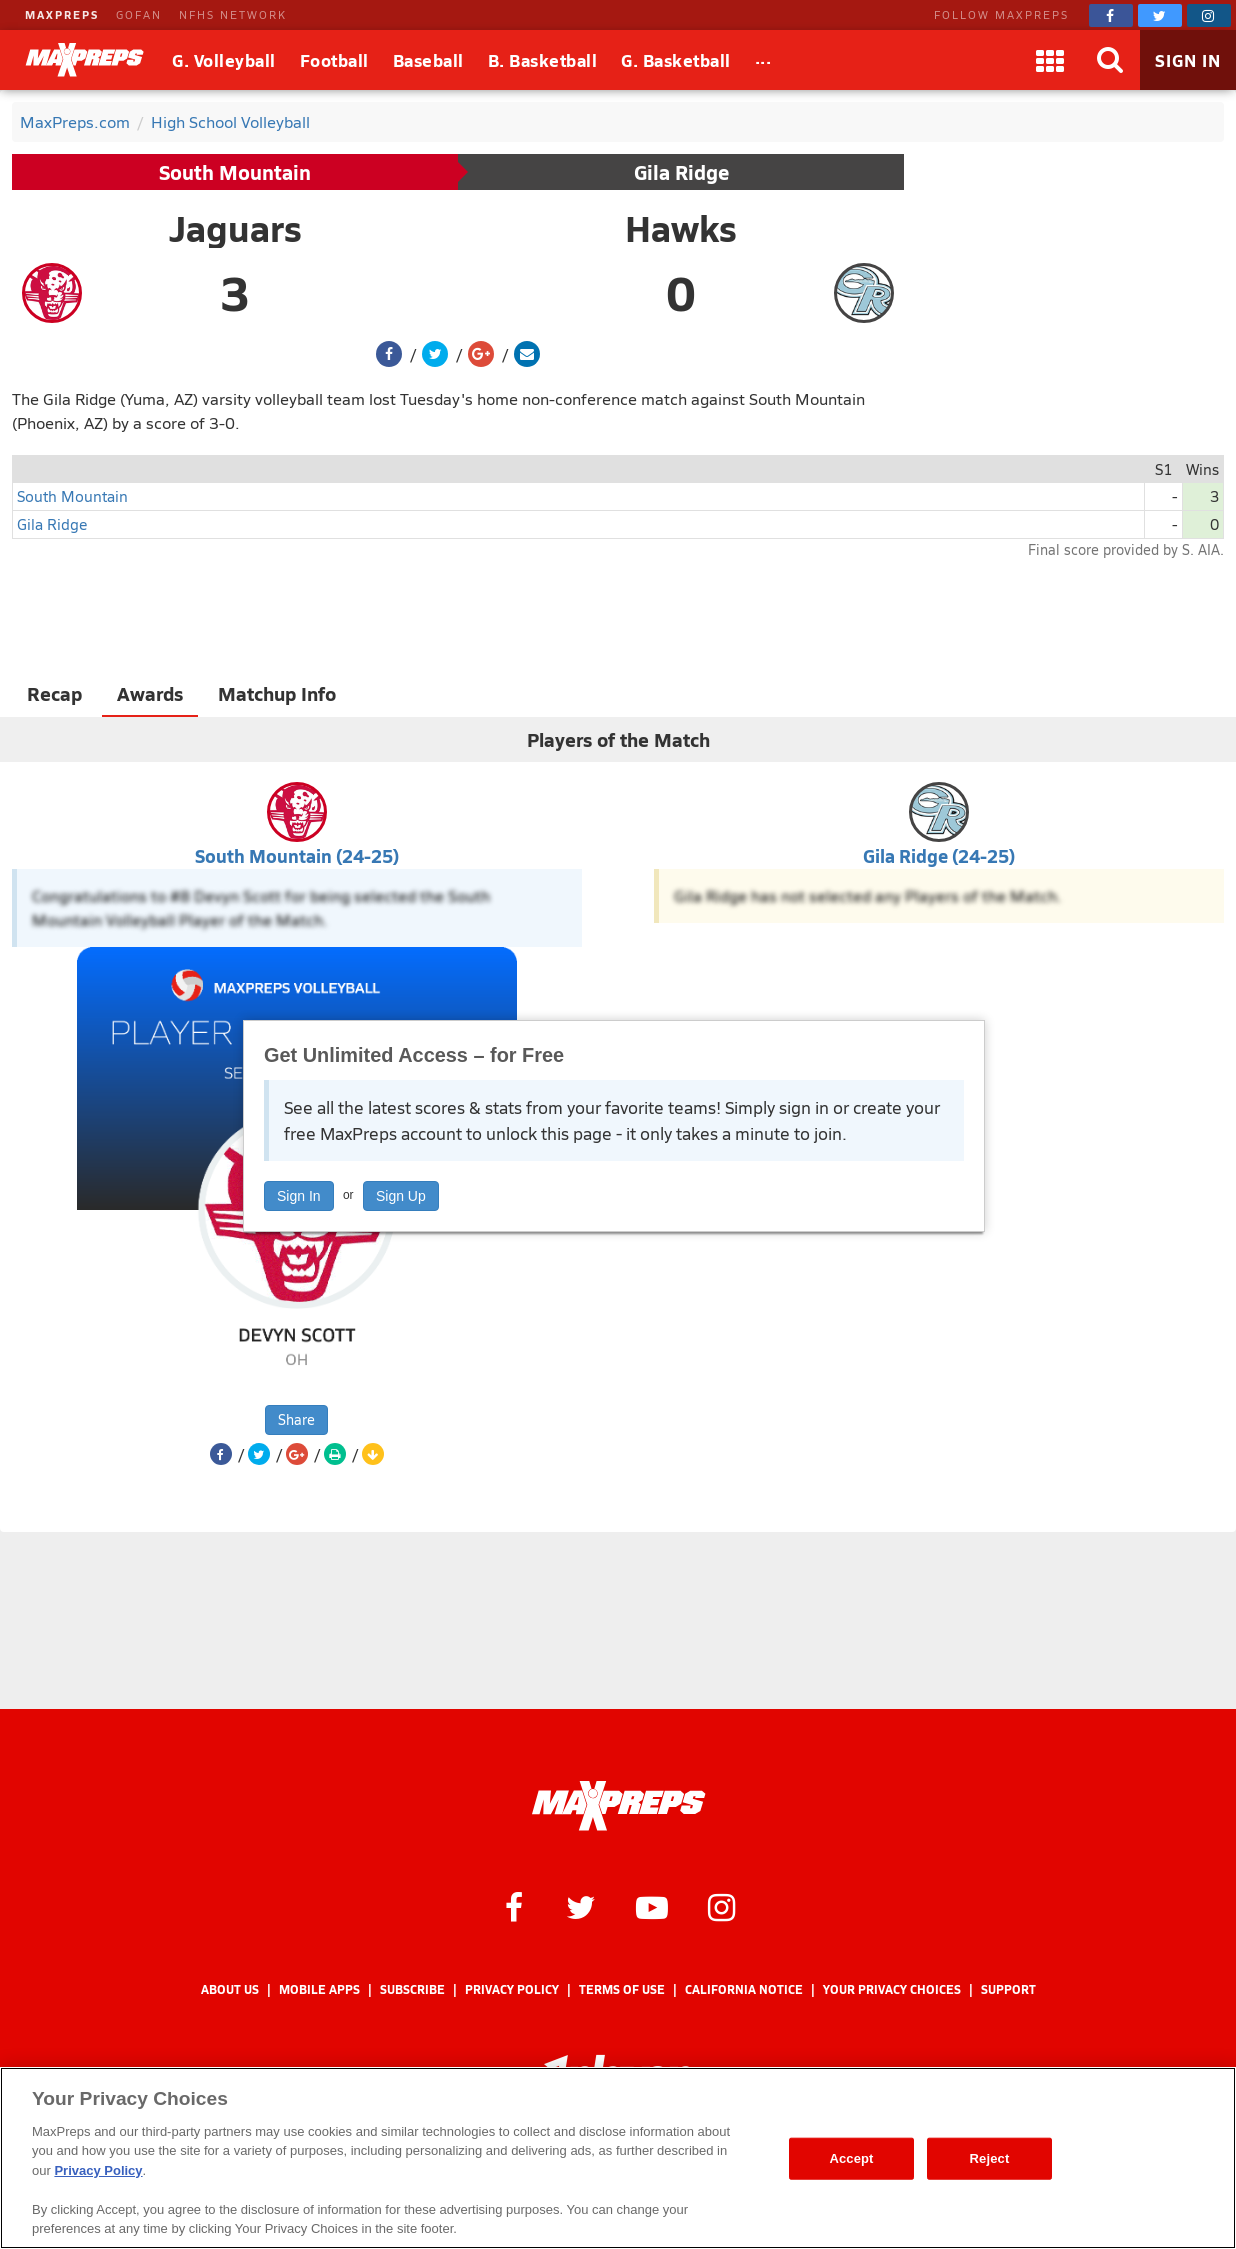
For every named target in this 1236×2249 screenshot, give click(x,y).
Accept (851, 2158)
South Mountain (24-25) (297, 855)
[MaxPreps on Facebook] (1111, 15)
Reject (990, 2158)
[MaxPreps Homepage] (618, 1806)
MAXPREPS (62, 14)
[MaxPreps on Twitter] (1160, 15)
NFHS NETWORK (233, 14)
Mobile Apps (319, 1989)
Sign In (299, 1196)
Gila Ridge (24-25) (939, 855)
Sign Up (401, 1196)
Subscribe (412, 1989)
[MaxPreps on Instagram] (1209, 15)
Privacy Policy (512, 1989)
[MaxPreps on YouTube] (652, 1906)
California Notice (744, 1989)
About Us (230, 1989)
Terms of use (622, 1989)
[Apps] (1050, 60)
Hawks (681, 228)
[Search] (1110, 60)
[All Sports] (763, 60)
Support (1008, 1989)
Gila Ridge (681, 172)
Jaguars (235, 228)
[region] (618, 2158)
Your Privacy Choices (892, 1989)
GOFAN (139, 14)
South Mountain (235, 172)
